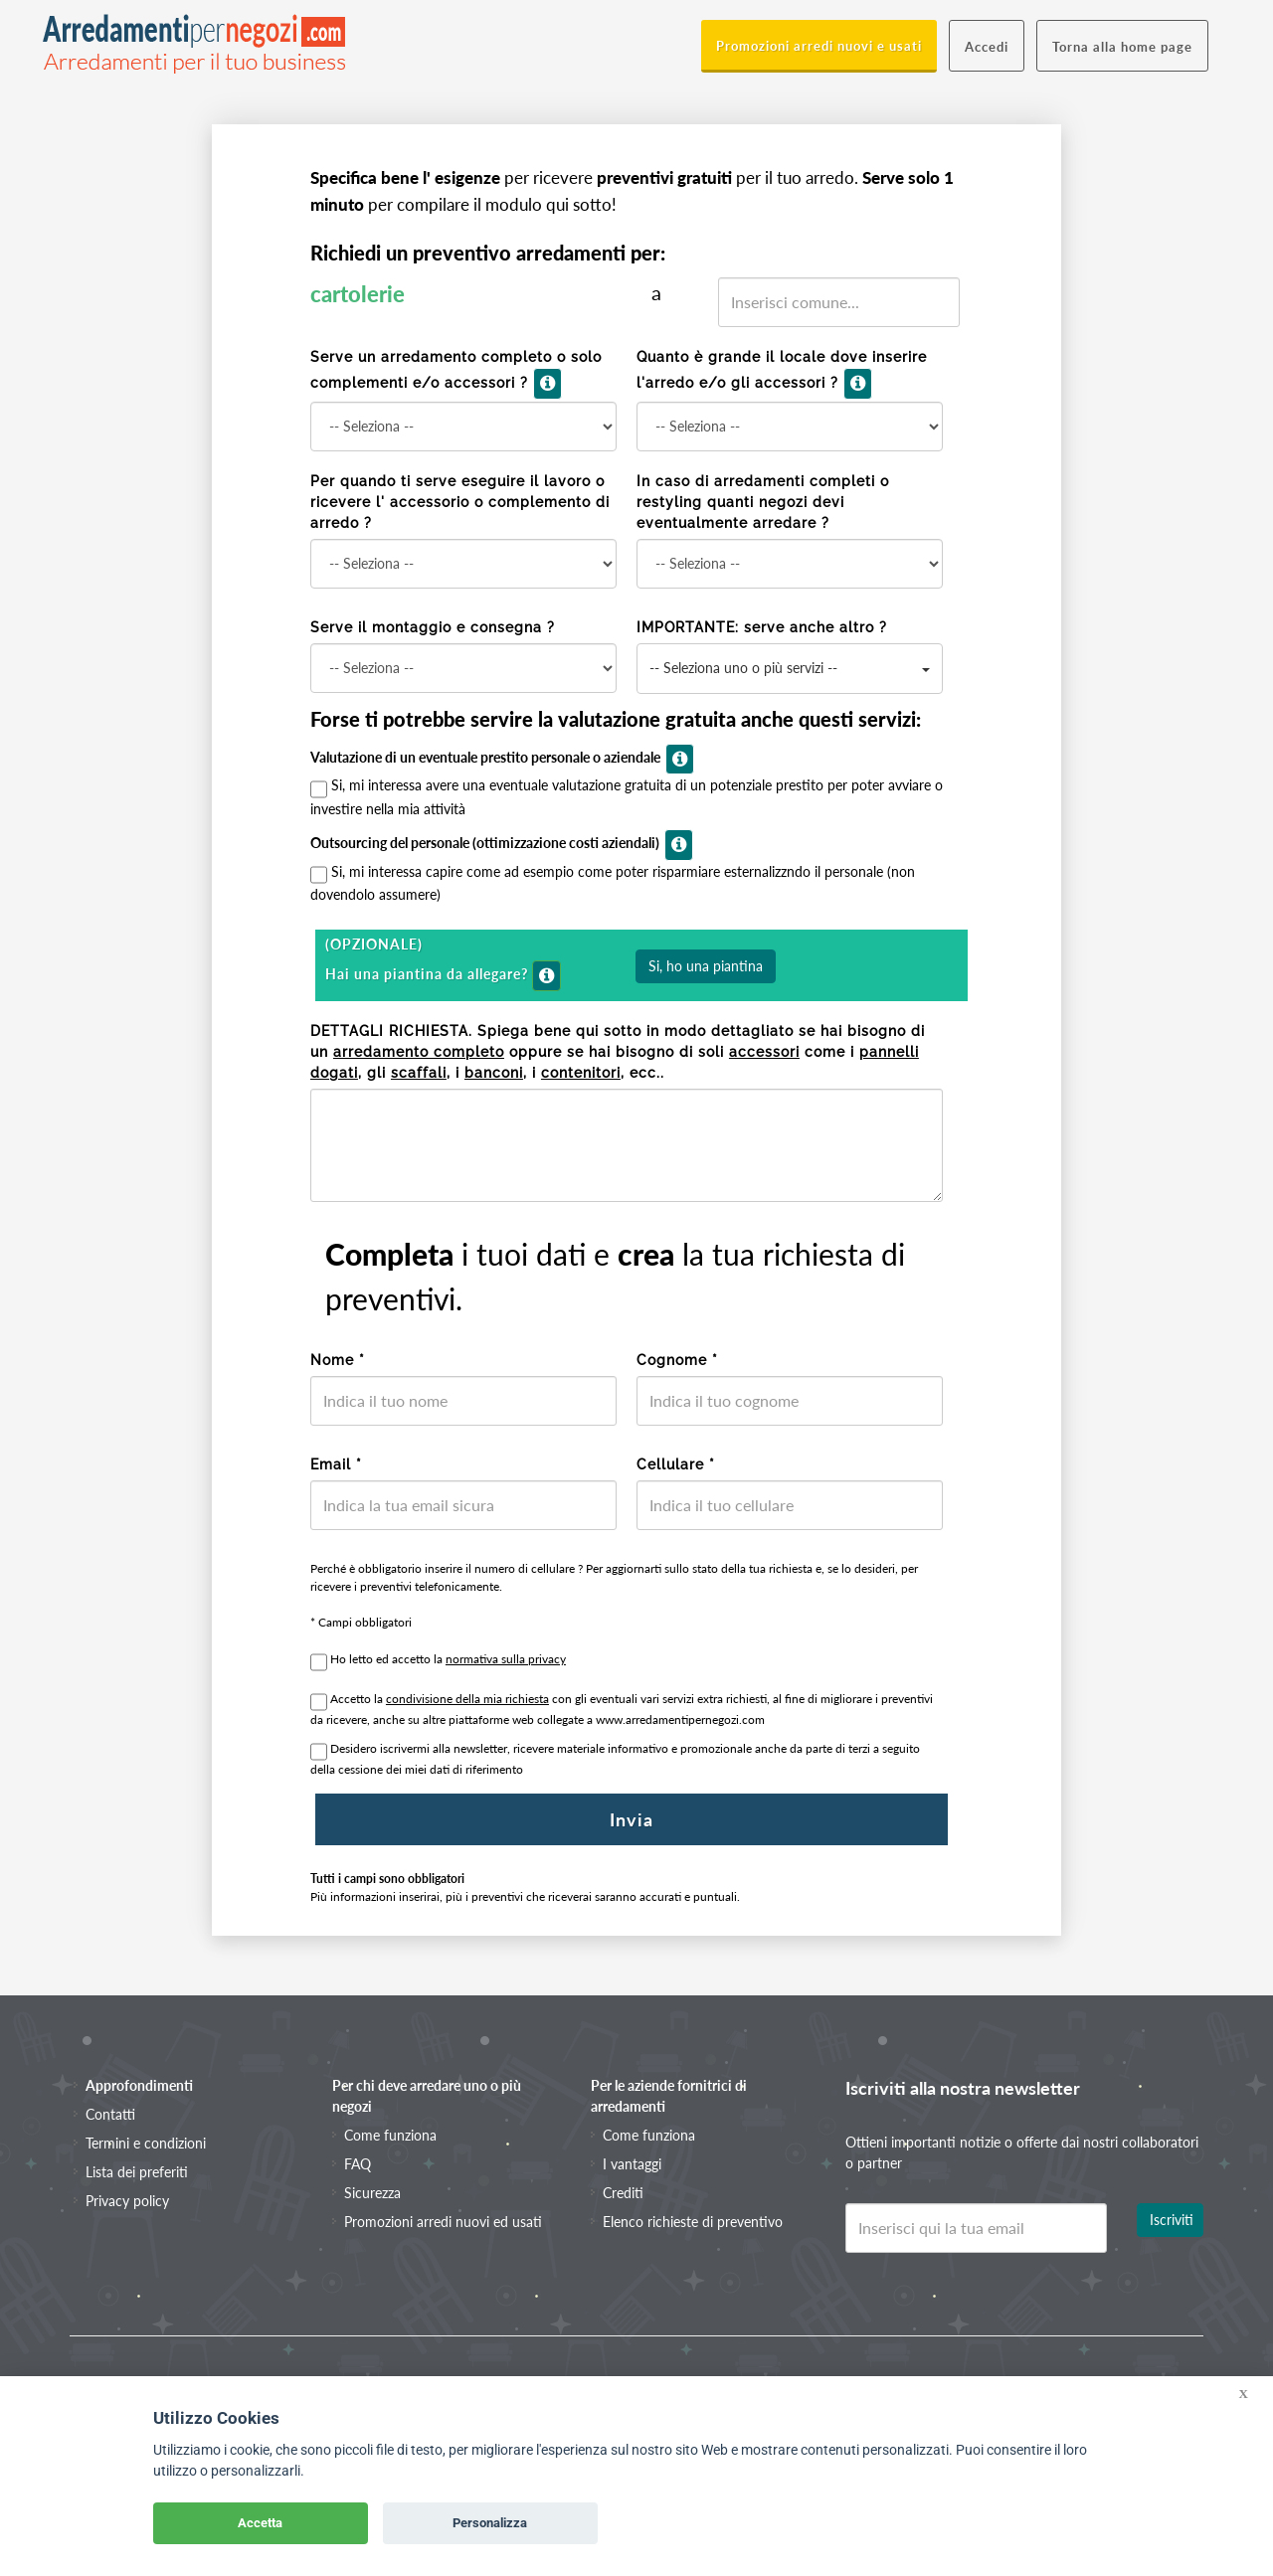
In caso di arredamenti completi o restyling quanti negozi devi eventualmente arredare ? (762, 502)
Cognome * (677, 1360)
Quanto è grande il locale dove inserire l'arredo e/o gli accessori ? (781, 374)
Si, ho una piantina (705, 965)
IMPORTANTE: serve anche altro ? (761, 627)
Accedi (986, 47)
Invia (631, 1819)
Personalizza (490, 2522)
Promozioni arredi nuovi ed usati (443, 2221)
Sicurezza (372, 2192)
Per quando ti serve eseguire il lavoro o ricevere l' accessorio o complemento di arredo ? (460, 502)
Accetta (260, 2522)
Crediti (623, 2192)
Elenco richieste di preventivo (693, 2221)
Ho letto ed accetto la (448, 1658)
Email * (336, 1464)
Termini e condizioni (146, 2143)
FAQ (357, 2163)
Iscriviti (1171, 2219)
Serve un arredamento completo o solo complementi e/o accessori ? (456, 374)
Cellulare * (675, 1464)
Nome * (337, 1360)
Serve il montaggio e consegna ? (432, 627)
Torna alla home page (1122, 47)
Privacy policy (127, 2200)
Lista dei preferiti (137, 2171)
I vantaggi (632, 2163)
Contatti (110, 2114)
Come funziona (390, 2135)
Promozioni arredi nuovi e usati (819, 46)
